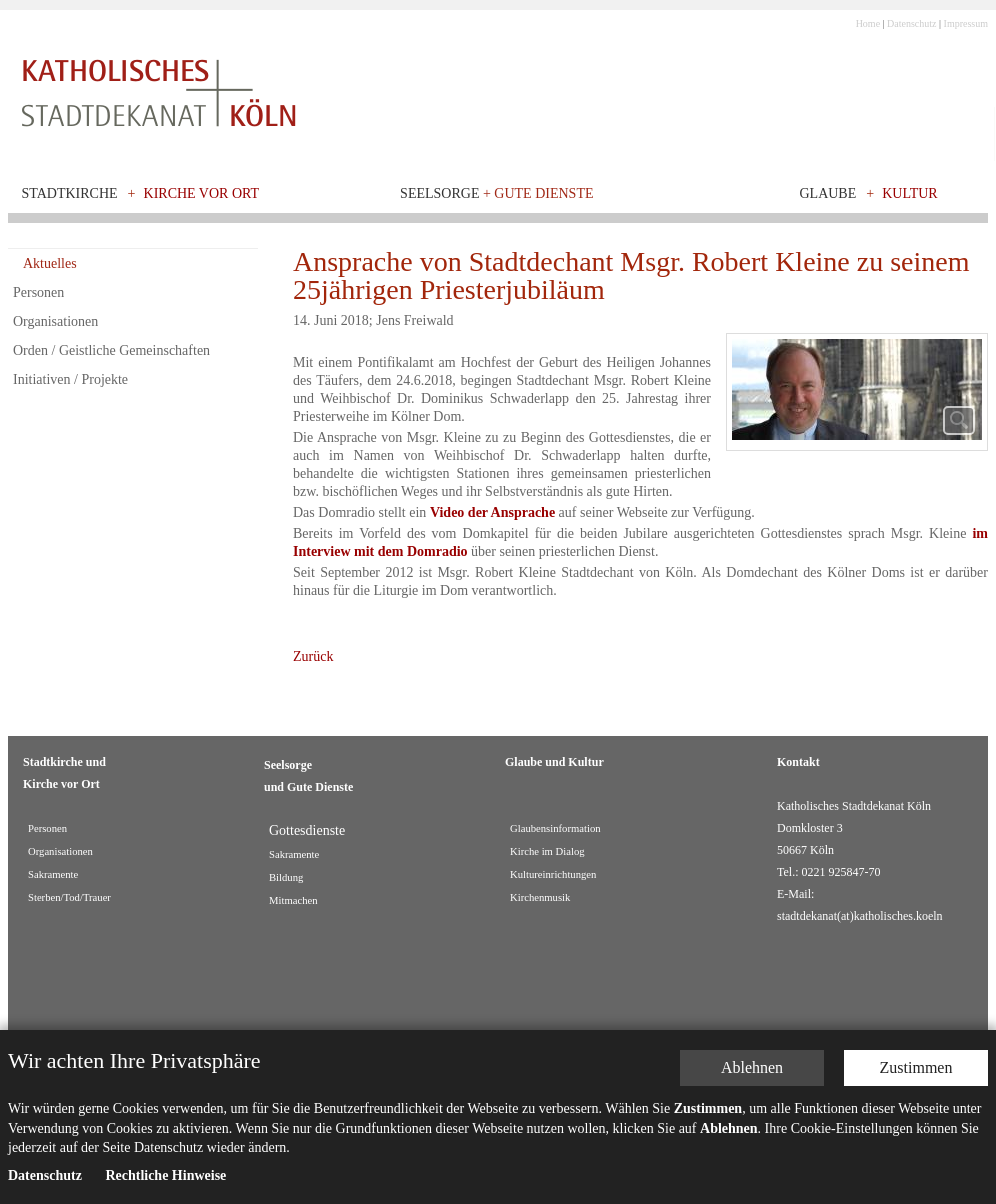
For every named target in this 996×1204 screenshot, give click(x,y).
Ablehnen (752, 1075)
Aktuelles (50, 263)
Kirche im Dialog (547, 851)
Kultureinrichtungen (553, 874)
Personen (38, 292)
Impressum (966, 23)
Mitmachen (293, 900)
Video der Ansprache (492, 512)
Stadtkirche (70, 193)
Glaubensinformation (555, 828)
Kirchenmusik (540, 897)
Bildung (286, 877)
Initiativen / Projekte (70, 379)
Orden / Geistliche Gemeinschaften (111, 350)
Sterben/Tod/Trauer (69, 897)
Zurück (313, 656)
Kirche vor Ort (202, 193)
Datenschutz (911, 23)
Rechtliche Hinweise (165, 1183)
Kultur (910, 193)
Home (868, 23)
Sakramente (53, 874)
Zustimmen (916, 1075)
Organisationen (55, 321)
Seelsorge (496, 193)
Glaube (827, 193)
